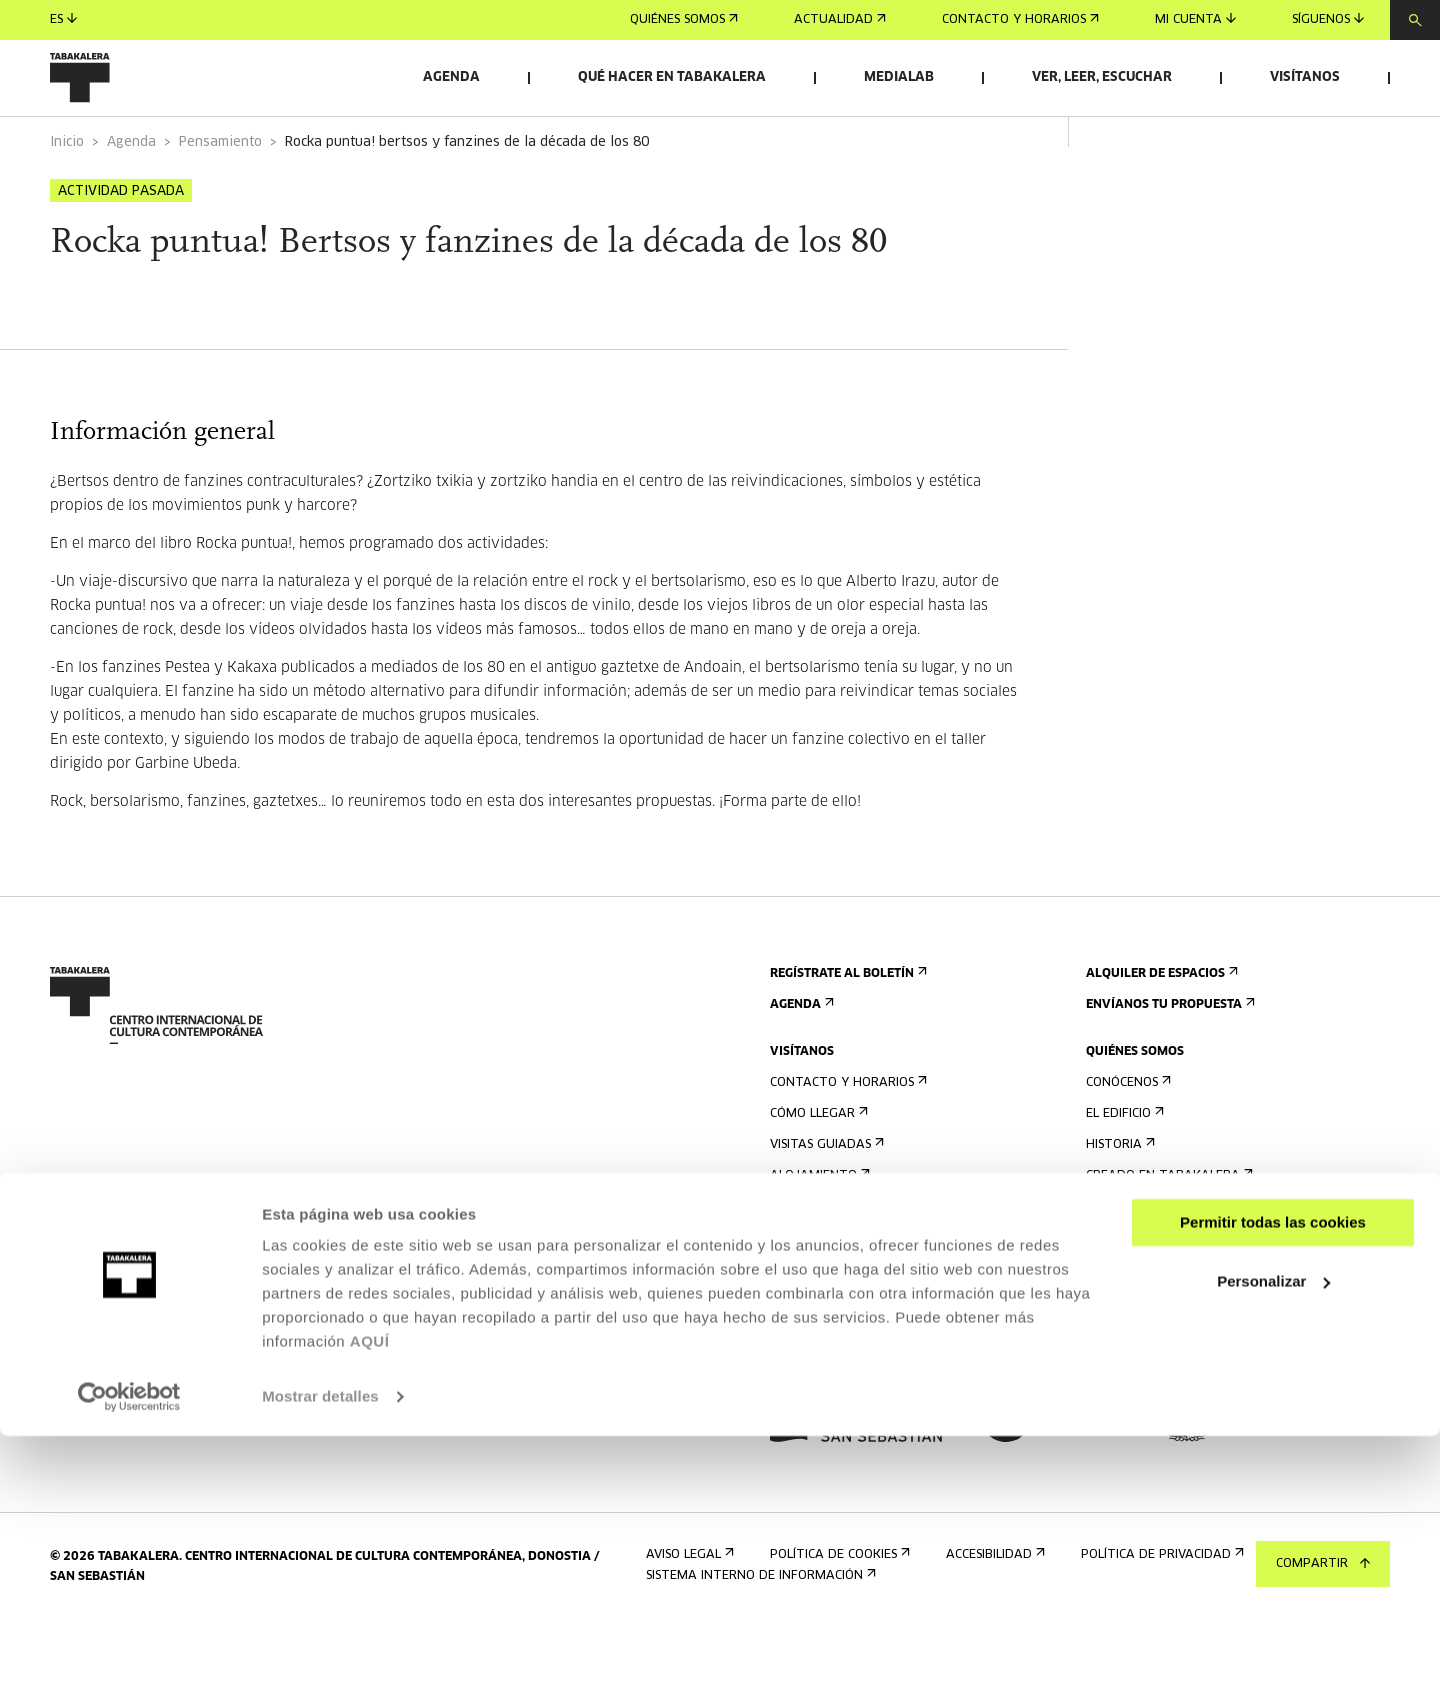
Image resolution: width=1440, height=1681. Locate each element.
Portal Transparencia (1165, 1371)
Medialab (899, 77)
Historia (1118, 1200)
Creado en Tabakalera (1167, 1231)
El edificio (1123, 1169)
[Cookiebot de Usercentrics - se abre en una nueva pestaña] (129, 1642)
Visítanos (1305, 77)
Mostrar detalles (320, 1641)
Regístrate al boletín (846, 1029)
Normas (800, 1293)
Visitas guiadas (825, 1200)
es (63, 19)
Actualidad (840, 20)
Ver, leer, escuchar (1102, 77)
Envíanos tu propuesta (1168, 1060)
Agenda (451, 77)
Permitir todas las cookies (1273, 1467)
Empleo (1115, 1309)
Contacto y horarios (1020, 20)
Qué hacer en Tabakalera (672, 77)
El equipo (1121, 1262)
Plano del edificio (834, 1324)
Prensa (798, 1371)
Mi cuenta (1195, 19)
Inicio (67, 198)
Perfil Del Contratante (1168, 1340)
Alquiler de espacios (1160, 1029)
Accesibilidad (817, 1262)
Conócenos (1126, 1138)
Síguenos (1328, 19)
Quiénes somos (684, 20)
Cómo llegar (817, 1169)
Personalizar (1273, 1525)
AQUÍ (370, 1586)
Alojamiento (818, 1231)
